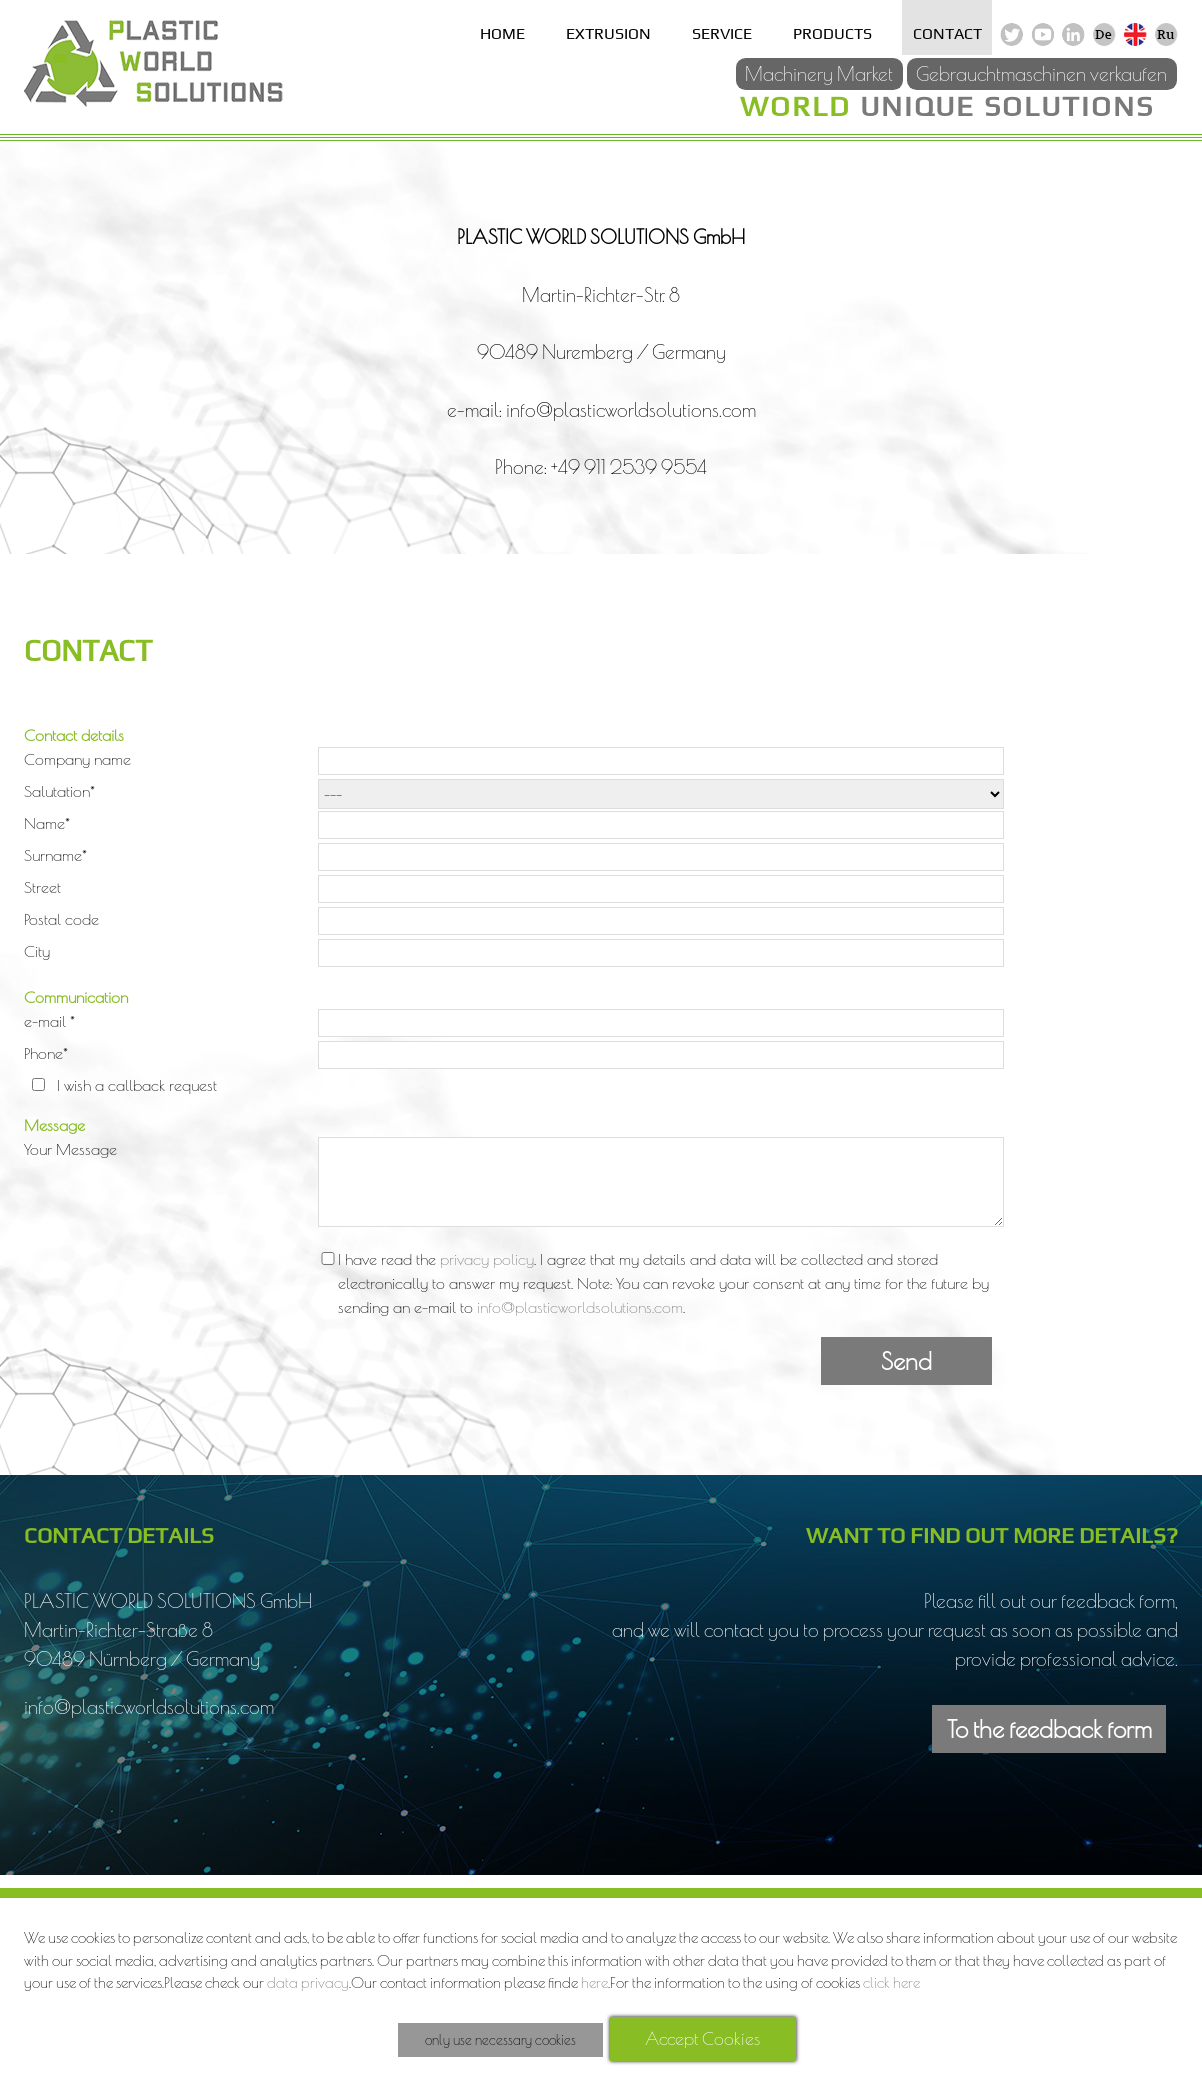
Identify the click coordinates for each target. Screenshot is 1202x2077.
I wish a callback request (137, 1085)
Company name (77, 759)
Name (47, 823)
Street (42, 887)
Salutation (59, 791)
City (37, 951)
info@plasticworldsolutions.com (580, 1307)
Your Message (70, 1149)
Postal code (61, 919)
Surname (55, 855)
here (594, 1982)
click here (891, 1982)
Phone (46, 1053)
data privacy (308, 1982)
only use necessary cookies (500, 2040)
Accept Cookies (702, 2038)
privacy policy (487, 1259)
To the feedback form (1049, 1729)
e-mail (49, 1021)
